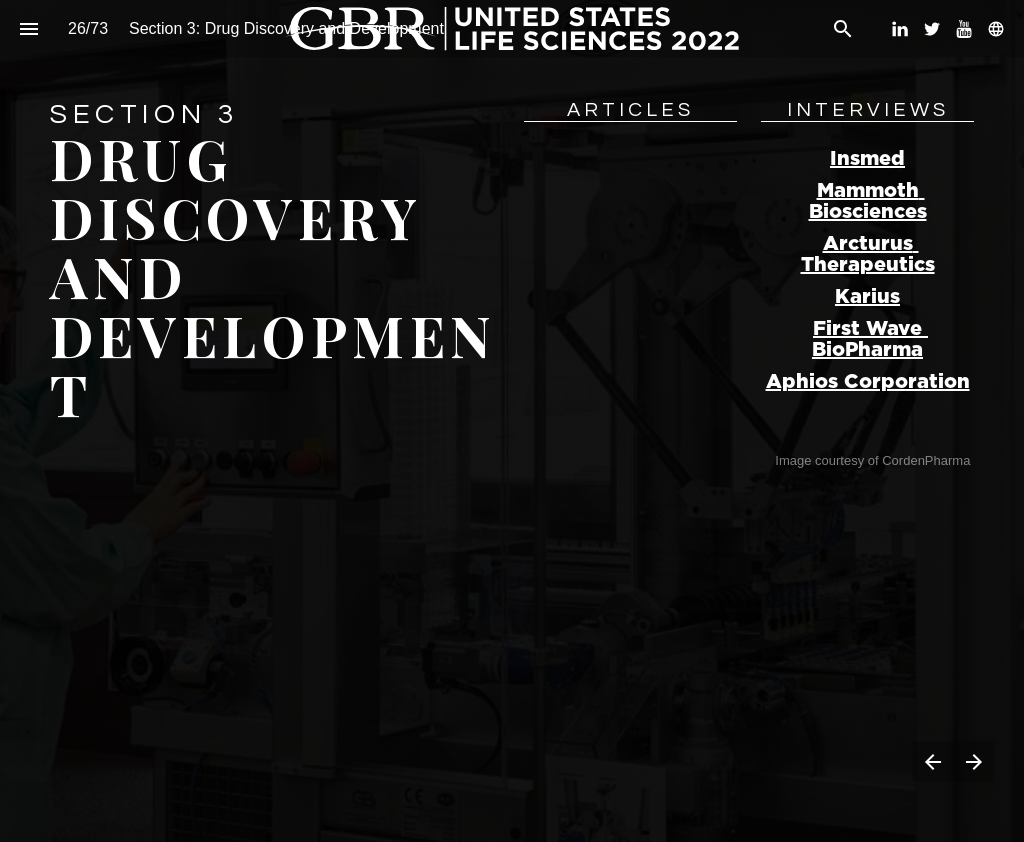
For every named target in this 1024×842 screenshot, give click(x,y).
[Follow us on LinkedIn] (900, 29)
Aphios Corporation (868, 382)
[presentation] (512, 421)
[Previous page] (932, 761)
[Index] (28, 28)
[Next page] (973, 761)
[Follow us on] (996, 29)
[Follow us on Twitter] (932, 29)
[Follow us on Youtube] (964, 29)
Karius (867, 297)
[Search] (842, 28)
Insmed (867, 159)
